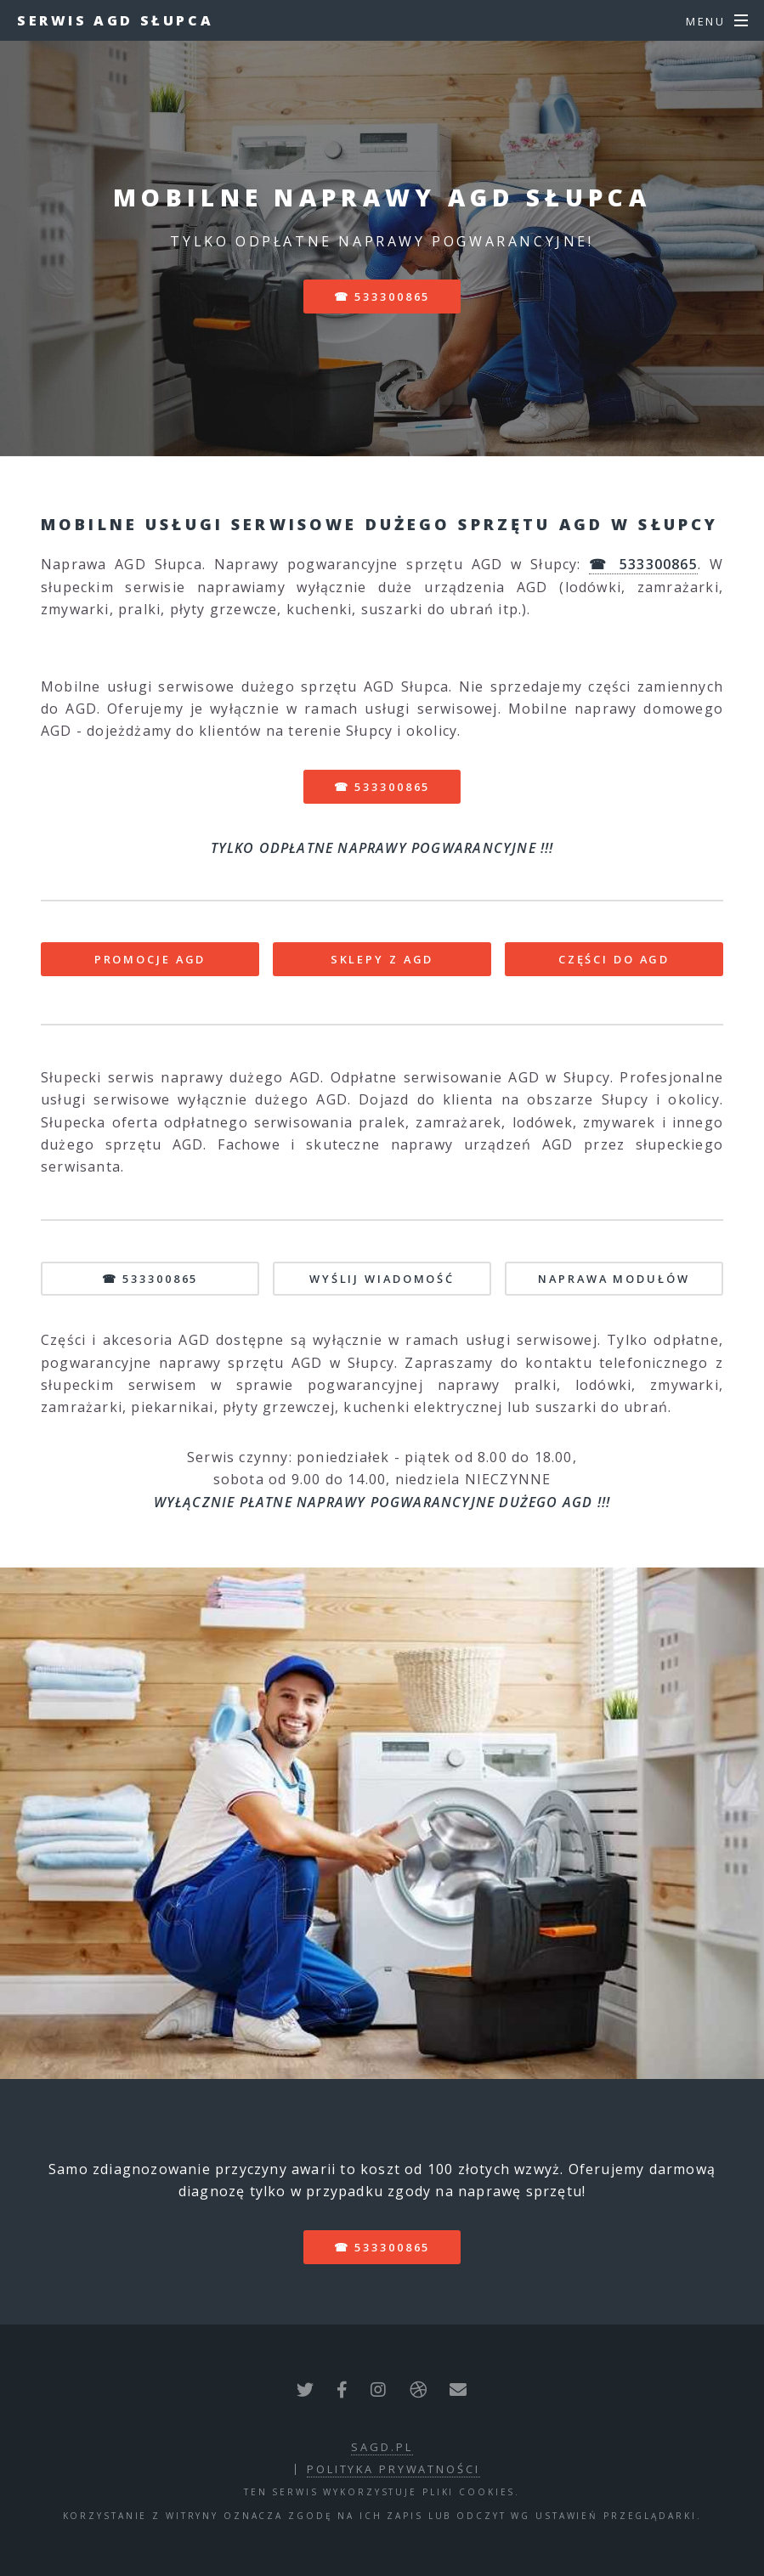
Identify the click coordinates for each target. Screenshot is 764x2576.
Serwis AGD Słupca (115, 20)
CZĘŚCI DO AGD (614, 959)
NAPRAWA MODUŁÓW (613, 1278)
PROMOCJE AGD (150, 959)
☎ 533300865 (382, 296)
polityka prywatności (393, 2469)
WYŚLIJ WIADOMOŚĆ (382, 1278)
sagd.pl (381, 2447)
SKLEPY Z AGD (382, 959)
